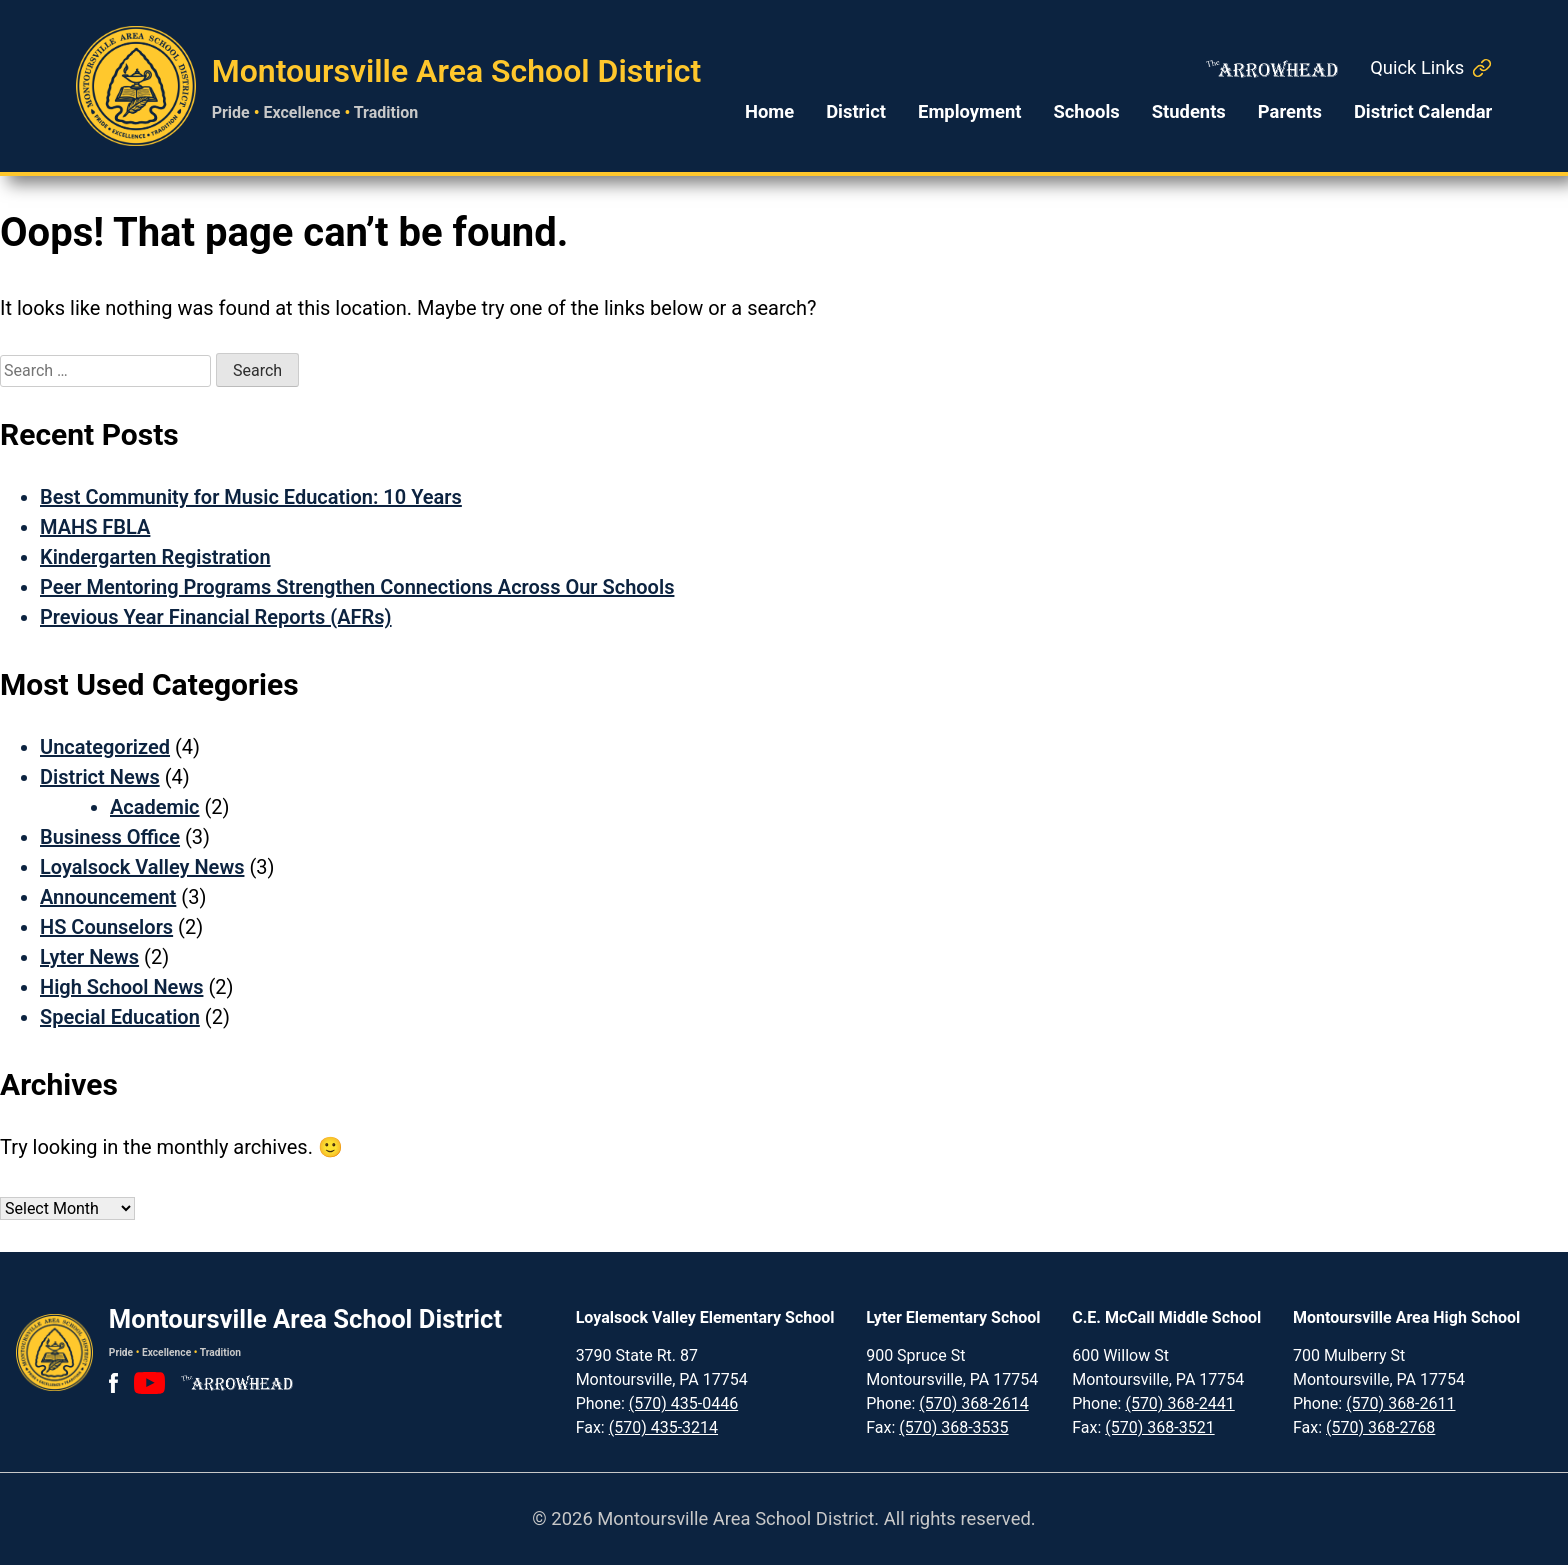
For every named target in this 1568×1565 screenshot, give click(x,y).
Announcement (108, 897)
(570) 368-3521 (1159, 1427)
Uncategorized (105, 747)
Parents (1290, 111)
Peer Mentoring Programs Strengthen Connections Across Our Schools (357, 587)
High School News (121, 987)
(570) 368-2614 (973, 1403)
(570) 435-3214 (663, 1427)
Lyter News (89, 957)
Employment (969, 111)
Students (1189, 111)
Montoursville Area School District (457, 71)
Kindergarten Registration (155, 557)
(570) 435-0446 (683, 1403)
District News (100, 777)
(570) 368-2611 (1400, 1403)
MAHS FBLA (95, 527)
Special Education (120, 1017)
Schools (1086, 111)
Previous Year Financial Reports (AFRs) (216, 617)
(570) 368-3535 (953, 1427)
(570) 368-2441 (1179, 1403)
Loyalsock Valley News (142, 867)
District (856, 111)
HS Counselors (106, 927)
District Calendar (1423, 111)
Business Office (110, 837)
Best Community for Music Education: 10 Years (251, 497)
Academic (155, 807)
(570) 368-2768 (1380, 1427)
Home (769, 111)
